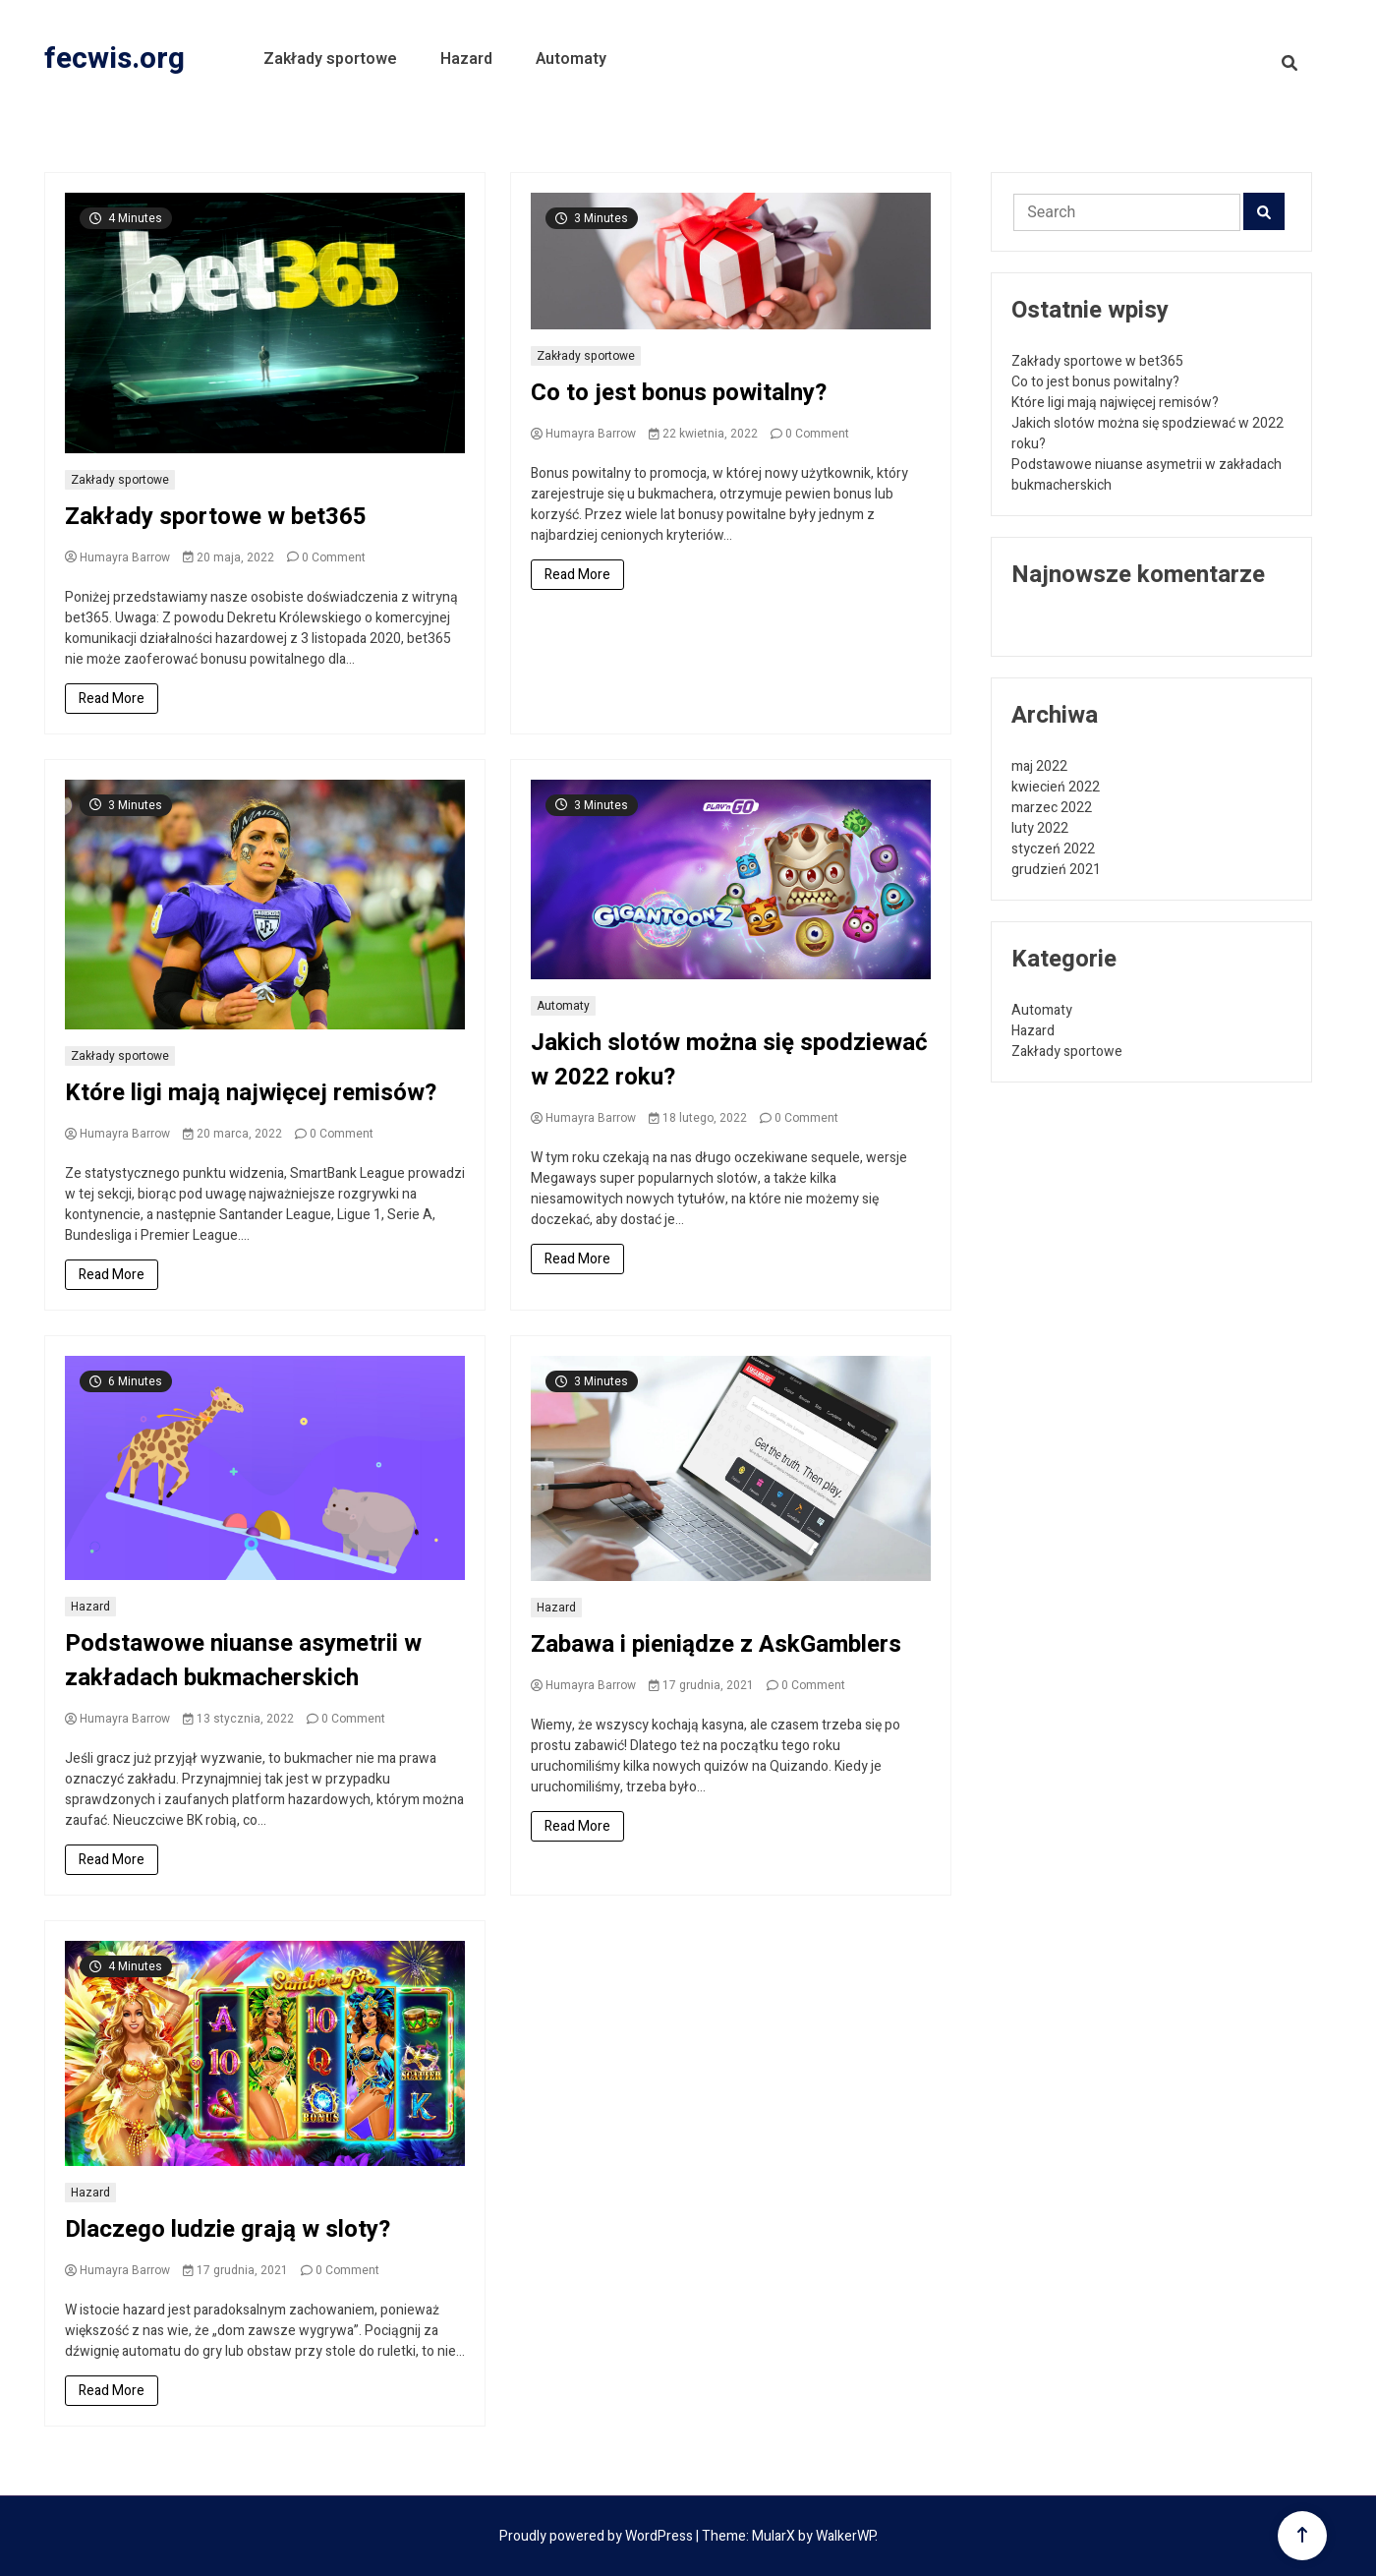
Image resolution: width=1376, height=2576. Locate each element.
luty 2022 (1039, 828)
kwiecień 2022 (1055, 787)
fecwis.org (114, 59)
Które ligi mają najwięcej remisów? (250, 1093)
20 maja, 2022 (228, 557)
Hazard (466, 59)
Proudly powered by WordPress (597, 2536)
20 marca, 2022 (232, 1133)
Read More (111, 698)
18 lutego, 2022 (698, 1118)
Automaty (571, 59)
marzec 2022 (1051, 807)
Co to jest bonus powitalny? (679, 393)
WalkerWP (845, 2536)
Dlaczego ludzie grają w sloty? (227, 2229)
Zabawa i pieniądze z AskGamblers (716, 1644)
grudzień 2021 (1056, 869)
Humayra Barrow (117, 557)
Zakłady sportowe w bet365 (216, 516)
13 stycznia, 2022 (238, 1718)
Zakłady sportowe (330, 59)
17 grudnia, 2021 (701, 1685)
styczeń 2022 (1053, 849)
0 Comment (334, 557)
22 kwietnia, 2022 (703, 433)
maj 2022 (1039, 766)
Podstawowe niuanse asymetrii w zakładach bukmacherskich (243, 1660)
